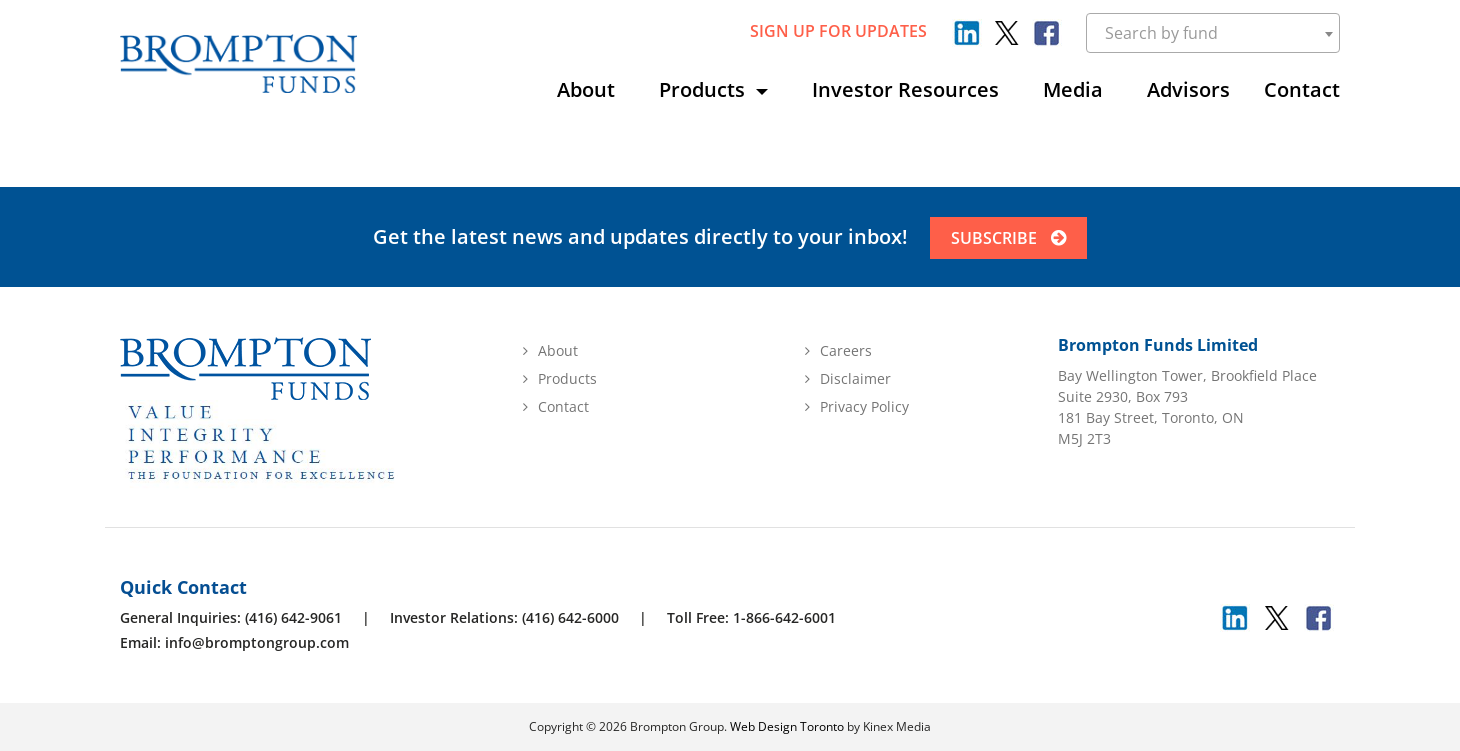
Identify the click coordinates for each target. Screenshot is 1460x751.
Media (1073, 89)
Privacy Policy (864, 406)
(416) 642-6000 (570, 617)
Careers (846, 350)
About (586, 89)
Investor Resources (905, 89)
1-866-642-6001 (784, 617)
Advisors (1188, 89)
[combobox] (1213, 33)
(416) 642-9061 (293, 617)
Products (704, 89)
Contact (1302, 89)
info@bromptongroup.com (257, 642)
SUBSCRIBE (1010, 238)
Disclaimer (855, 378)
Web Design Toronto (787, 726)
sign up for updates (838, 31)
